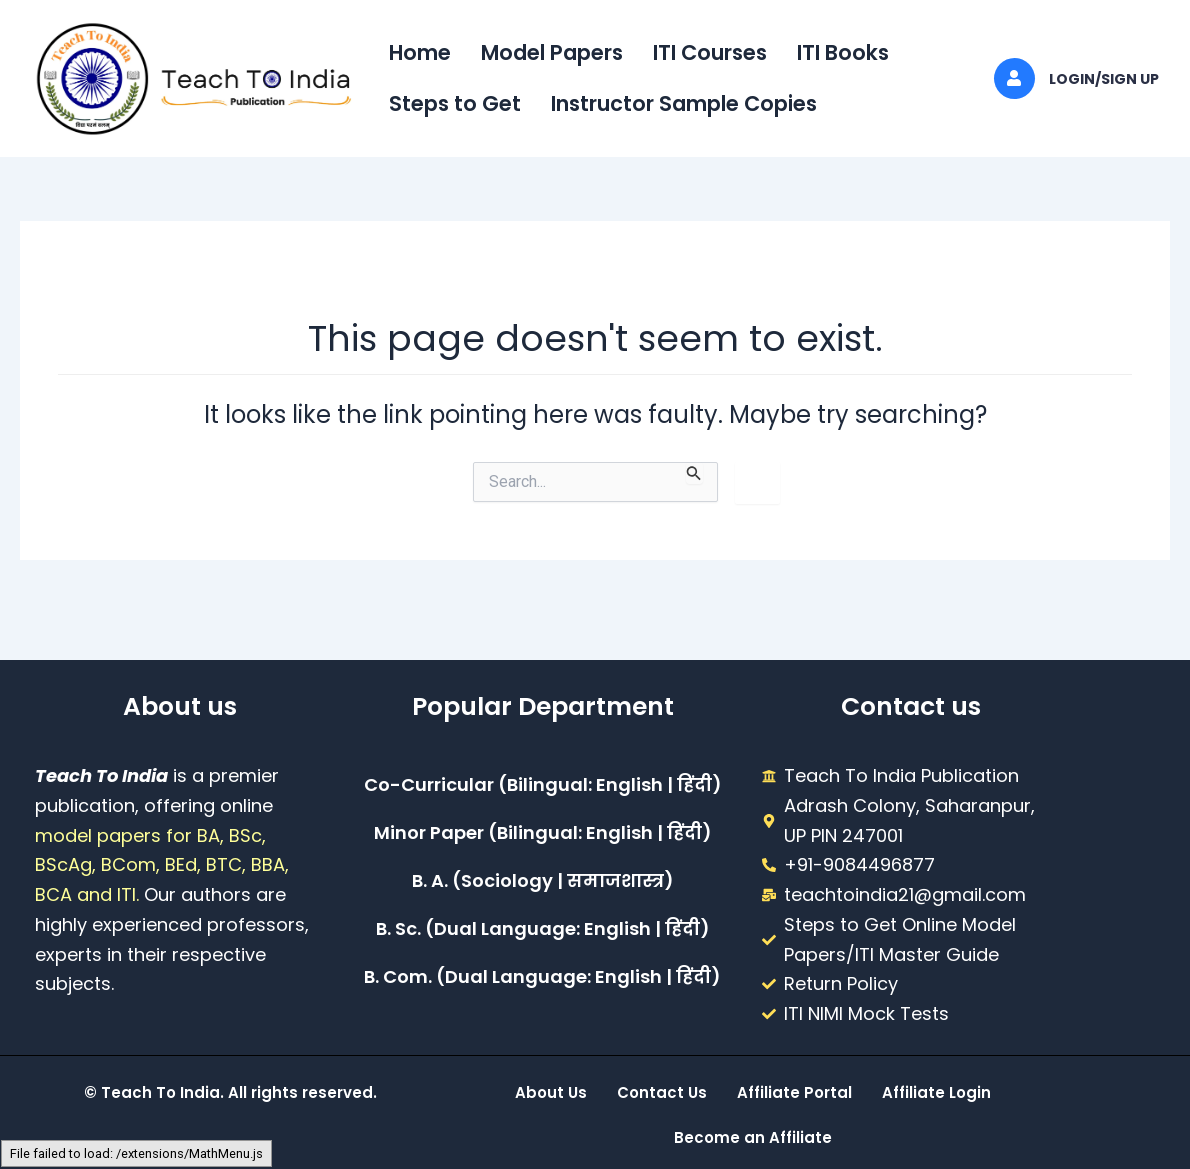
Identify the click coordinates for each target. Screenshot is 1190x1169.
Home (420, 52)
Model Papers (552, 52)
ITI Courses (710, 52)
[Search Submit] (694, 473)
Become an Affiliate (753, 1137)
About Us (551, 1092)
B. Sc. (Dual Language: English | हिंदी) (543, 928)
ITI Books (843, 52)
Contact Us (662, 1092)
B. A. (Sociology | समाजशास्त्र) (543, 880)
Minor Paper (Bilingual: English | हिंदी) (543, 832)
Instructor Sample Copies (684, 103)
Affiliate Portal (794, 1092)
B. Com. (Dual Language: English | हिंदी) (542, 976)
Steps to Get (455, 103)
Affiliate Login (936, 1092)
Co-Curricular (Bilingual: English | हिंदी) (543, 784)
